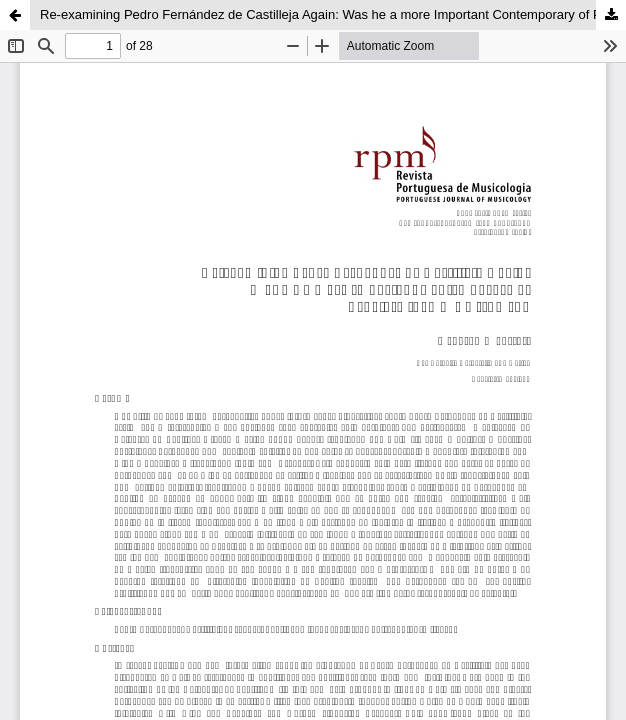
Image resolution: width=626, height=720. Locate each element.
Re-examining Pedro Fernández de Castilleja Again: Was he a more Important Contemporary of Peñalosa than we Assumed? (333, 14)
